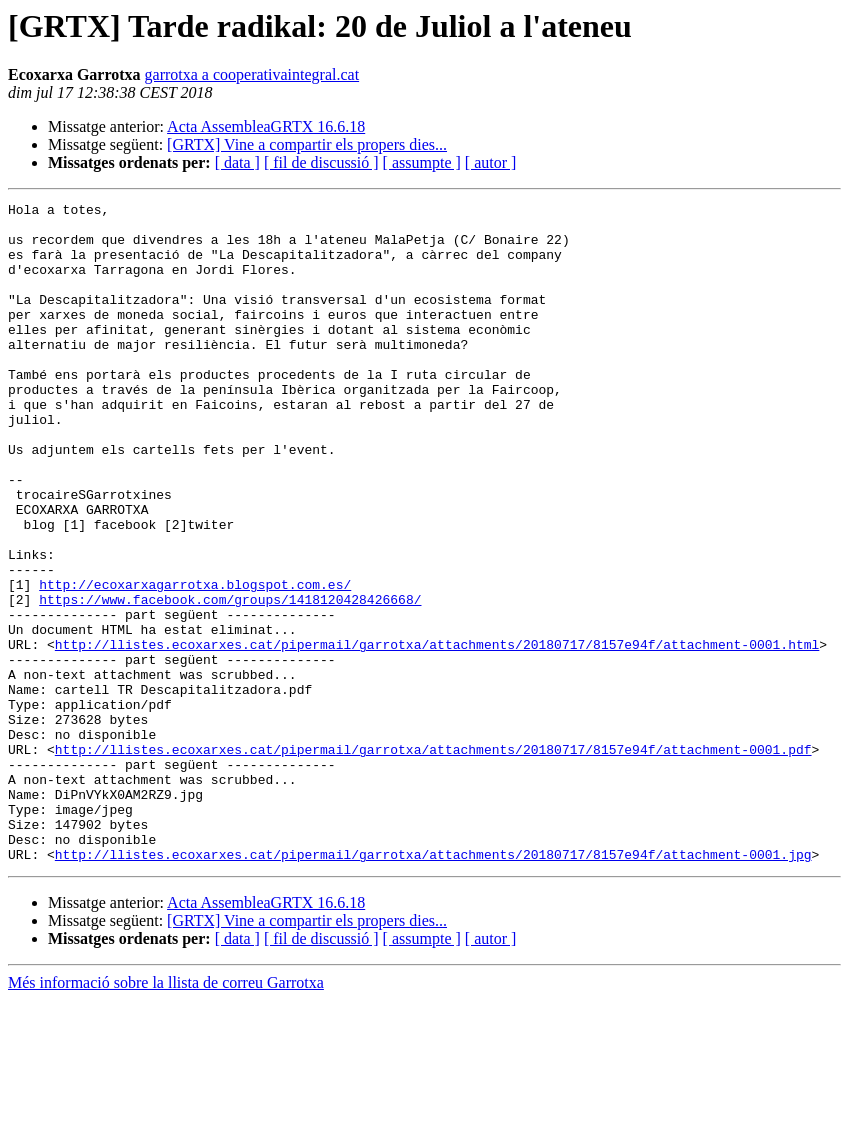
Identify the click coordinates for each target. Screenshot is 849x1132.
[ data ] (237, 162)
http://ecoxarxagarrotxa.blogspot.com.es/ (195, 662)
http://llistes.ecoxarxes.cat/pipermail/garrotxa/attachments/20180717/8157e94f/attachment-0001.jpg (433, 986)
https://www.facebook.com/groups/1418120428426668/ (230, 680)
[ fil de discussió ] (321, 162)
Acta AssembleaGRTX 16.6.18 (266, 126)
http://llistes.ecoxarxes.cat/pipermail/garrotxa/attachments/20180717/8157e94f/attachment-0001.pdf (433, 860)
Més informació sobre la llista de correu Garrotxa (166, 1114)
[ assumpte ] (422, 162)
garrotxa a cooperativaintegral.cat (252, 74)
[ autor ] (491, 162)
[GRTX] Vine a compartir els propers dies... (307, 144)
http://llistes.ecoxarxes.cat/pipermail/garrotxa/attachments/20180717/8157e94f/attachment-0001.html (437, 734)
